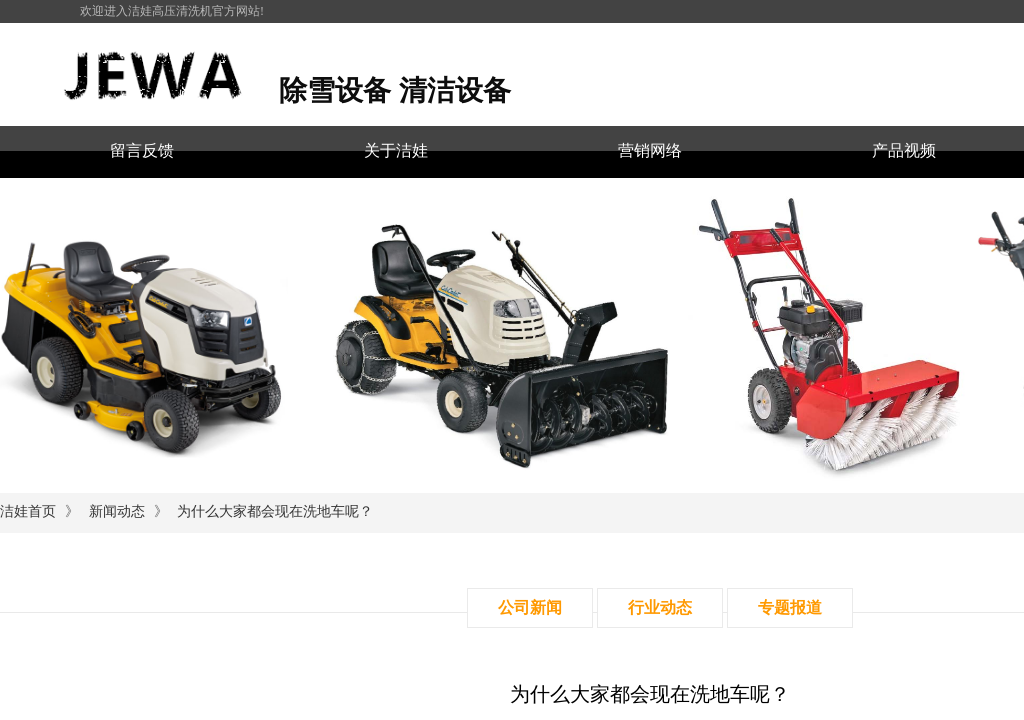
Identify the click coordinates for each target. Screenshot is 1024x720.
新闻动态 (117, 511)
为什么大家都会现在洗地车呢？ (275, 511)
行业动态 (660, 607)
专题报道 (790, 607)
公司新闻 (530, 607)
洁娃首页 (28, 511)
